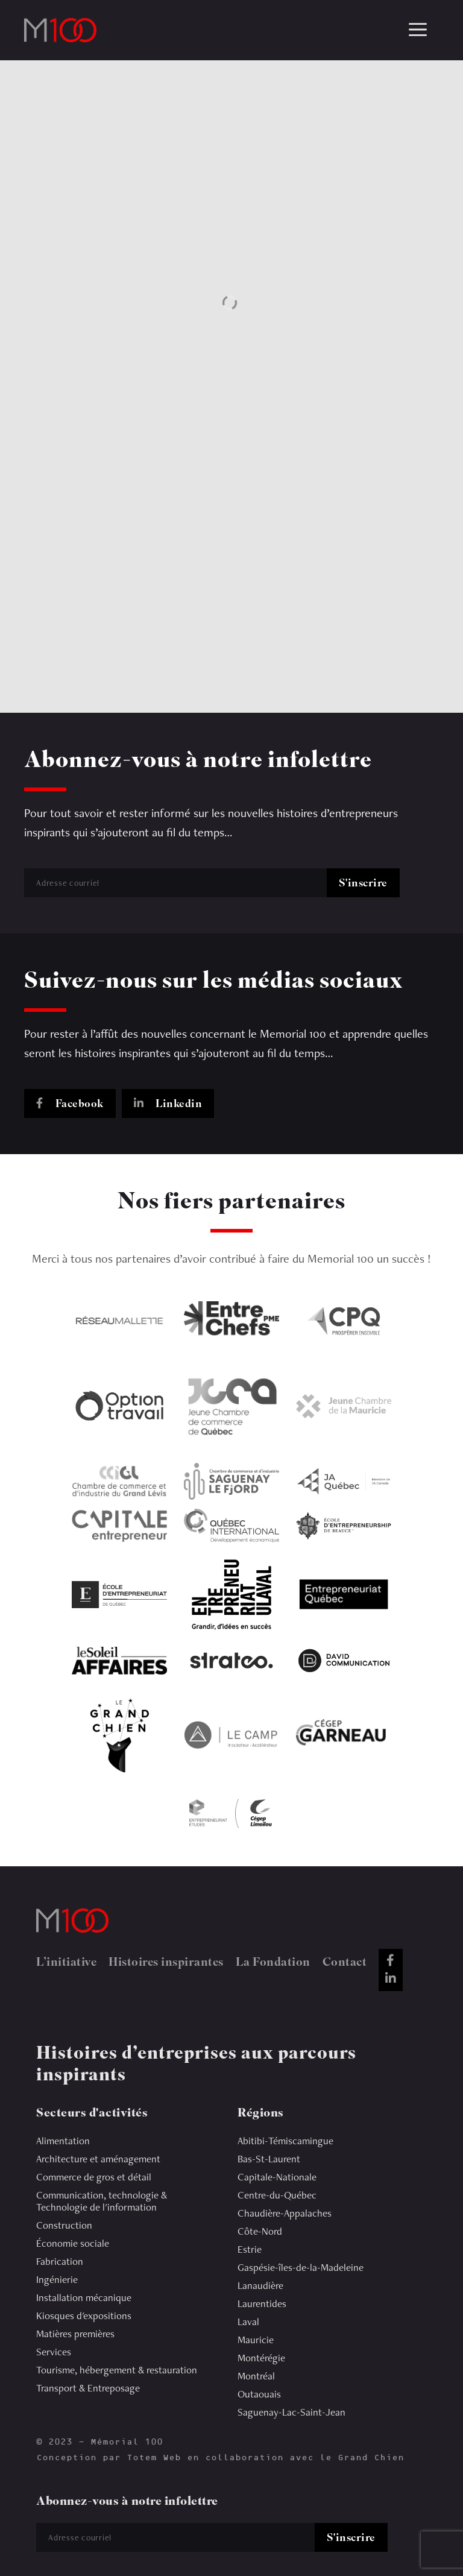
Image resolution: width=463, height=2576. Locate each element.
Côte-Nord (260, 2231)
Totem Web (154, 2457)
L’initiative (66, 1963)
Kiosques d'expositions (83, 2315)
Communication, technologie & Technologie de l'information (101, 2201)
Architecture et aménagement (98, 2159)
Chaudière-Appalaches (285, 2213)
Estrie (250, 2249)
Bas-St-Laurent (269, 2159)
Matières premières (75, 2334)
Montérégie (261, 2358)
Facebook (70, 1104)
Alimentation (63, 2141)
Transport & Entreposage (88, 2388)
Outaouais (259, 2394)
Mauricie (256, 2340)
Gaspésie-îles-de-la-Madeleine (301, 2267)
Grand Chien (371, 2457)
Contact (345, 1963)
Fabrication (59, 2261)
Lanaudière (260, 2285)
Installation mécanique (83, 2297)
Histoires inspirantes (166, 1963)
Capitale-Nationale (277, 2177)
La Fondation (273, 1963)
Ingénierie (57, 2279)
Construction (64, 2225)
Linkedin (168, 1104)
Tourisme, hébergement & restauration (116, 2370)
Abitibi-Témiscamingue (285, 2141)
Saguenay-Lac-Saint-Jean (291, 2412)
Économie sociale (72, 2243)
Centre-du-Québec (277, 2195)
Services (53, 2352)
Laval (248, 2322)
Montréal (256, 2376)
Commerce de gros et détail (93, 2177)
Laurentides (262, 2303)
